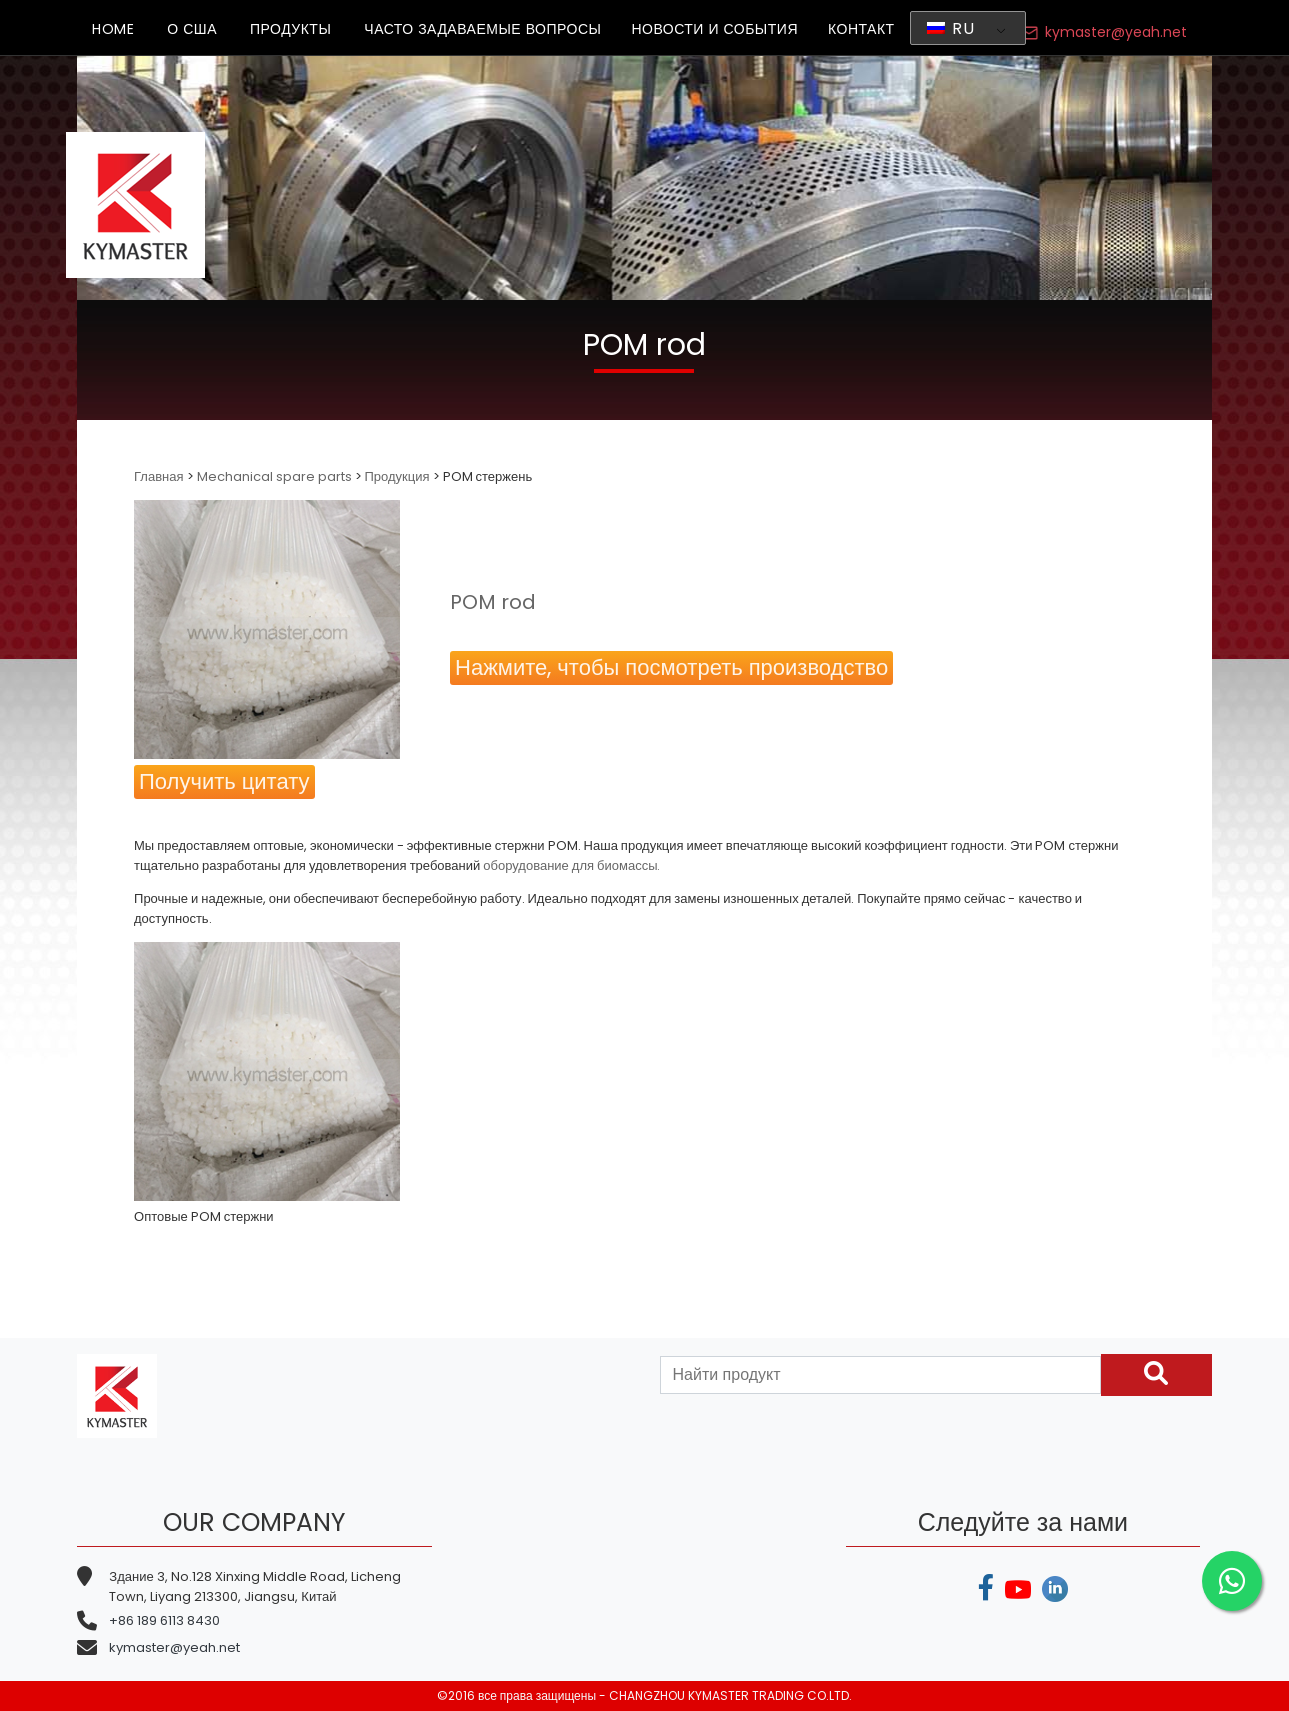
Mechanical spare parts (274, 476)
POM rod (493, 602)
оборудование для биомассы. (571, 865)
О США (192, 29)
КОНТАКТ (861, 29)
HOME (113, 29)
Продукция (397, 476)
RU (951, 28)
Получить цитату (224, 781)
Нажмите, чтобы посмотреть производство (671, 667)
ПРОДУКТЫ (290, 29)
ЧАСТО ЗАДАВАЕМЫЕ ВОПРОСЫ (482, 29)
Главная (160, 476)
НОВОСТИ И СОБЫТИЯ (714, 29)
